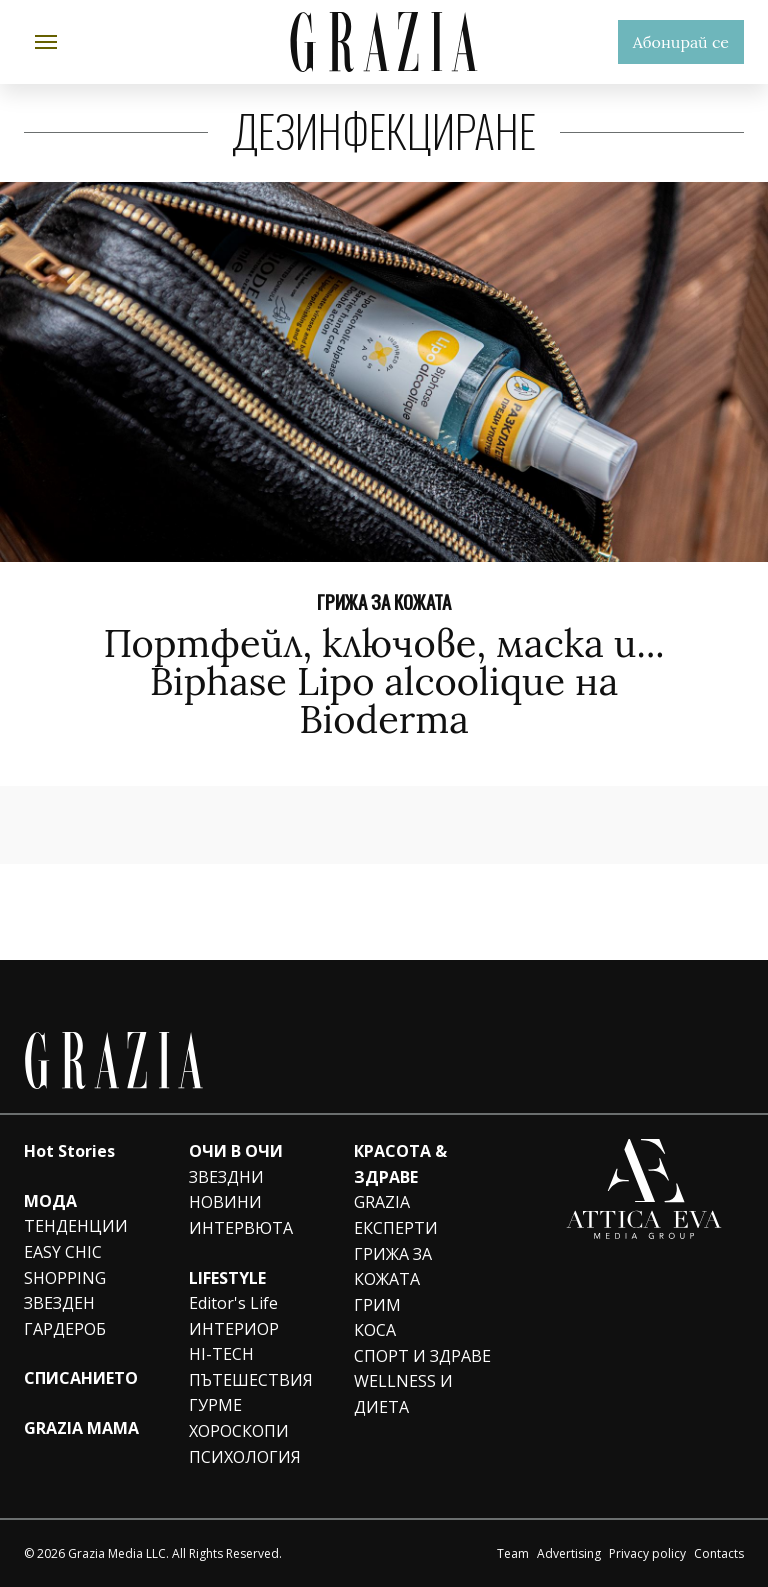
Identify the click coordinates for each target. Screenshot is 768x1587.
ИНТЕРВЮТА (241, 1228)
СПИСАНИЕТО (81, 1378)
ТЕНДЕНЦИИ (76, 1226)
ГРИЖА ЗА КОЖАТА (384, 601)
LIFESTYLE (227, 1278)
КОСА (375, 1330)
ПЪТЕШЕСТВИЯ (251, 1380)
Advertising (569, 1553)
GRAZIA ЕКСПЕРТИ (396, 1215)
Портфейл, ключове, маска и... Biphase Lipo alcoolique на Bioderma (383, 681)
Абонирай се (681, 42)
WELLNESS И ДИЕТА (403, 1394)
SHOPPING (65, 1278)
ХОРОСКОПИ (239, 1431)
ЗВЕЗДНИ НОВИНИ (226, 1190)
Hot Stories (69, 1151)
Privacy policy (647, 1553)
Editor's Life (233, 1303)
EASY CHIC (63, 1252)
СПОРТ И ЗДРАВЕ (422, 1356)
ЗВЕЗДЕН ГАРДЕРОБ (65, 1316)
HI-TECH (221, 1354)
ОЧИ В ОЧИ (236, 1151)
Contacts (719, 1553)
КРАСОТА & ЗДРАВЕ (400, 1164)
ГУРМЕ (215, 1405)
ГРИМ (377, 1305)
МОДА (50, 1201)
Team (513, 1553)
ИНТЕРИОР (234, 1329)
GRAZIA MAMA (81, 1428)
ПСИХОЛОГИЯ (245, 1457)
